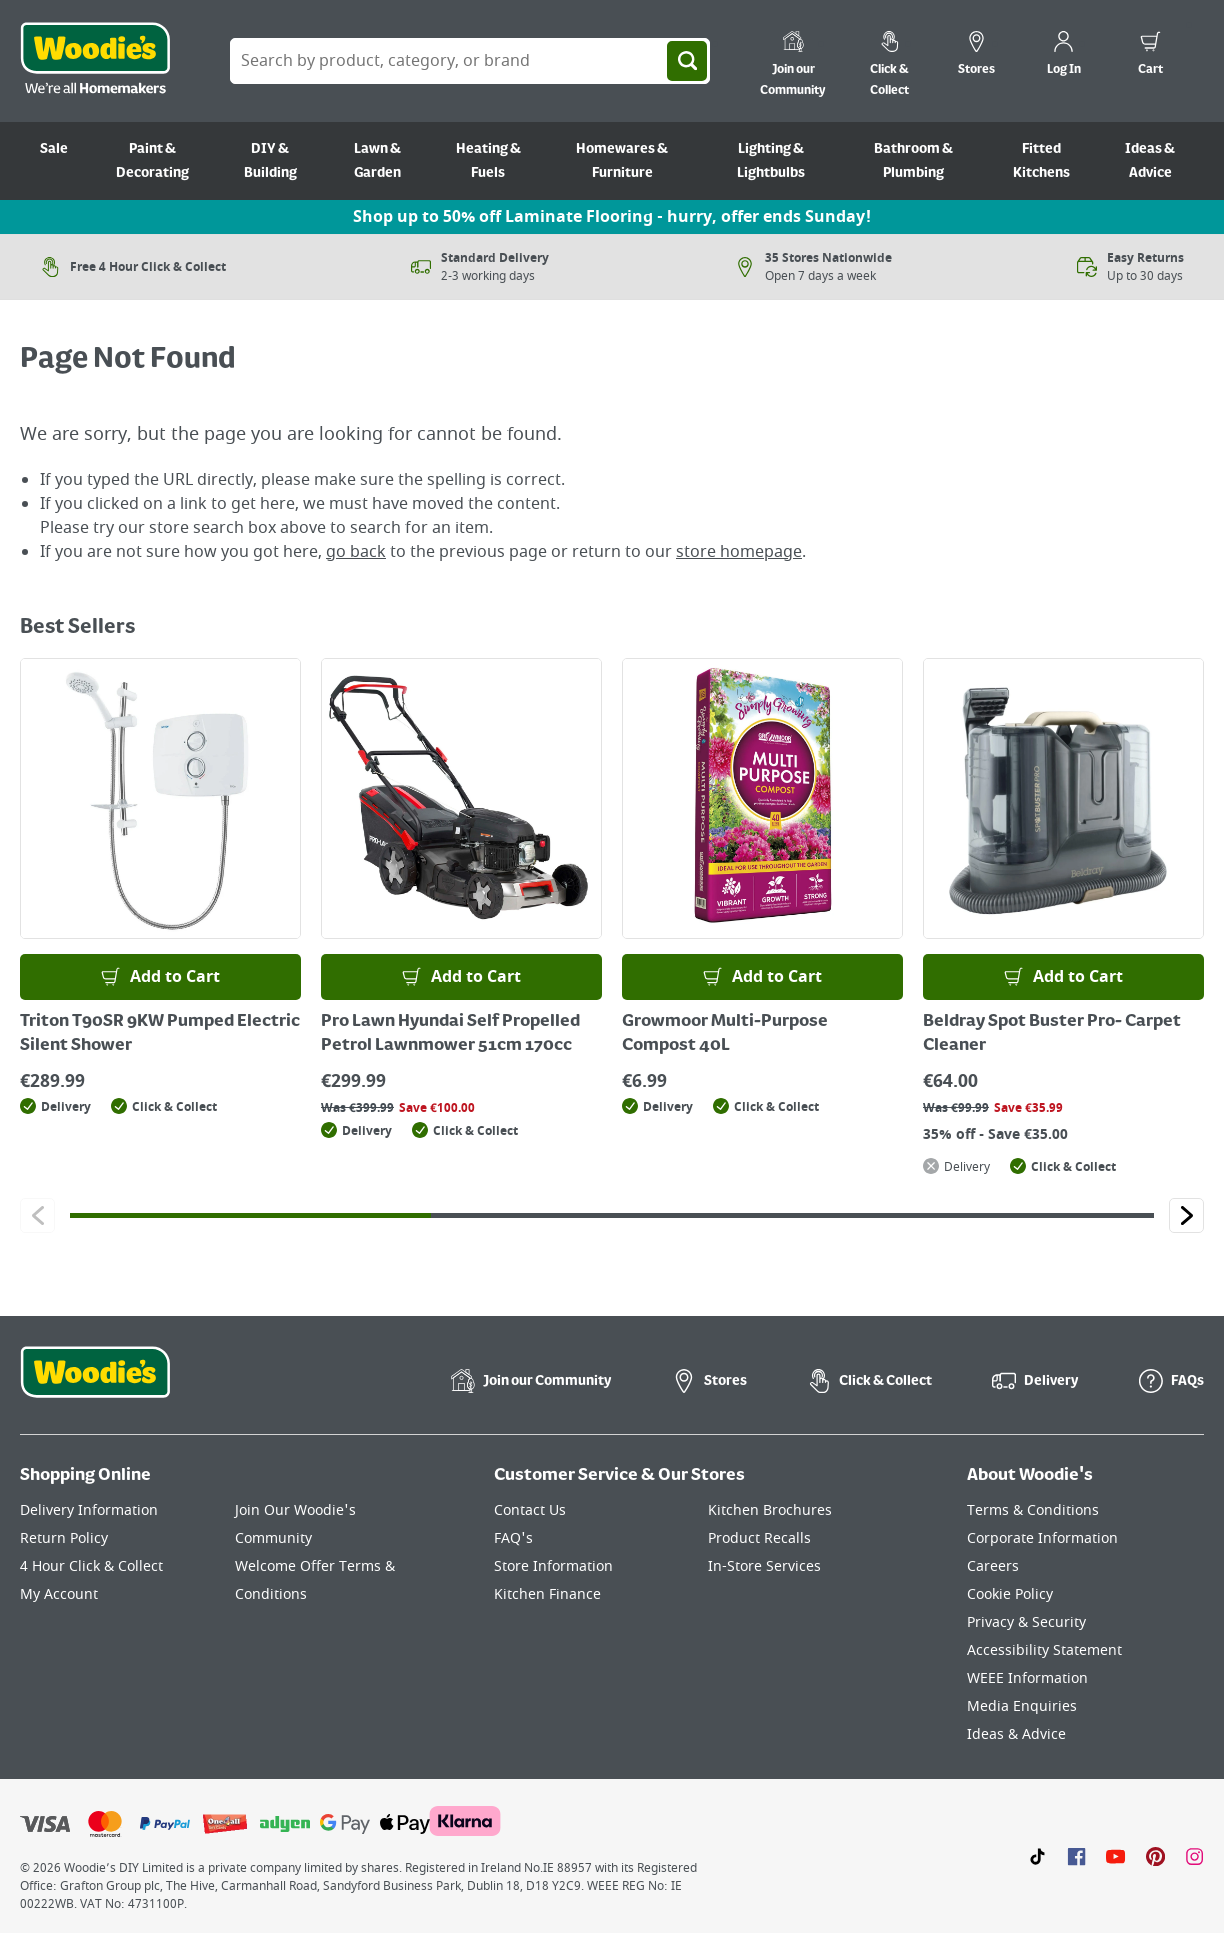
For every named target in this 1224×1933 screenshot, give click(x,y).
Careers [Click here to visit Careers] (993, 1566)
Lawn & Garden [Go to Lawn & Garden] (377, 161)
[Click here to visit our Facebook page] (1076, 1856)
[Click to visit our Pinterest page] (1155, 1856)
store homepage (739, 552)
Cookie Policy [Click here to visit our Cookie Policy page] (1010, 1594)
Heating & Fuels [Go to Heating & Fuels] (488, 161)
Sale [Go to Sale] (54, 149)
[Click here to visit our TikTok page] (1037, 1856)
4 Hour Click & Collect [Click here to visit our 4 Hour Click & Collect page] (91, 1566)
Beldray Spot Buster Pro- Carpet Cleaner (1052, 1034)
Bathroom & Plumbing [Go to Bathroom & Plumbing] (913, 161)
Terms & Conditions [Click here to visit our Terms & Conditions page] (1033, 1510)
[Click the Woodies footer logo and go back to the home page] (95, 1385)
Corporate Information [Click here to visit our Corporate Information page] (1042, 1538)
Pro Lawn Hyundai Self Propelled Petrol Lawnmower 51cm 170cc (450, 1034)
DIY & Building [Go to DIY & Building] (270, 161)
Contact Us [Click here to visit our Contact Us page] (530, 1510)
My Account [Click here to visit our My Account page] (59, 1594)
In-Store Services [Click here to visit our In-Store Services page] (764, 1566)
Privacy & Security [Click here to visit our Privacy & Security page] (1026, 1622)
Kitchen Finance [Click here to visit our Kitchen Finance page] (547, 1594)
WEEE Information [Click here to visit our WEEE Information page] (1027, 1678)
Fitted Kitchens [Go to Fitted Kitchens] (1041, 161)
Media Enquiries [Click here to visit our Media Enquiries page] (1022, 1706)
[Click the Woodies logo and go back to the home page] (95, 61)
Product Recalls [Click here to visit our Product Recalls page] (759, 1538)
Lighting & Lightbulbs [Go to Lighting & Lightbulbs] (771, 161)
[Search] (687, 61)
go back (356, 552)
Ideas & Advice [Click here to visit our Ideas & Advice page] (1016, 1734)
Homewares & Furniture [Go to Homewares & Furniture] (622, 161)
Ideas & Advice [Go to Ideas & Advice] (1150, 161)
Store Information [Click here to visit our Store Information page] (553, 1566)
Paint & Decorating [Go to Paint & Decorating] (152, 161)
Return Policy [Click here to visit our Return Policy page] (64, 1538)
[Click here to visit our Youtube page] (1115, 1856)
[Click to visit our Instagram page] (1194, 1856)
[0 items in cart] (1150, 56)
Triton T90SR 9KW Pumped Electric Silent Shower (160, 1034)
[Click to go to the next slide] (1186, 1215)
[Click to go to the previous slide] (37, 1215)
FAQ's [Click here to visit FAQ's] (513, 1538)
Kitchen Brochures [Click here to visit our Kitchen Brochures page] (770, 1510)
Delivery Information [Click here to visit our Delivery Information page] (89, 1510)
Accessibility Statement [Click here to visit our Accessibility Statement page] (1044, 1650)
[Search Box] (470, 61)
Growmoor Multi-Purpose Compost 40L (725, 1034)
